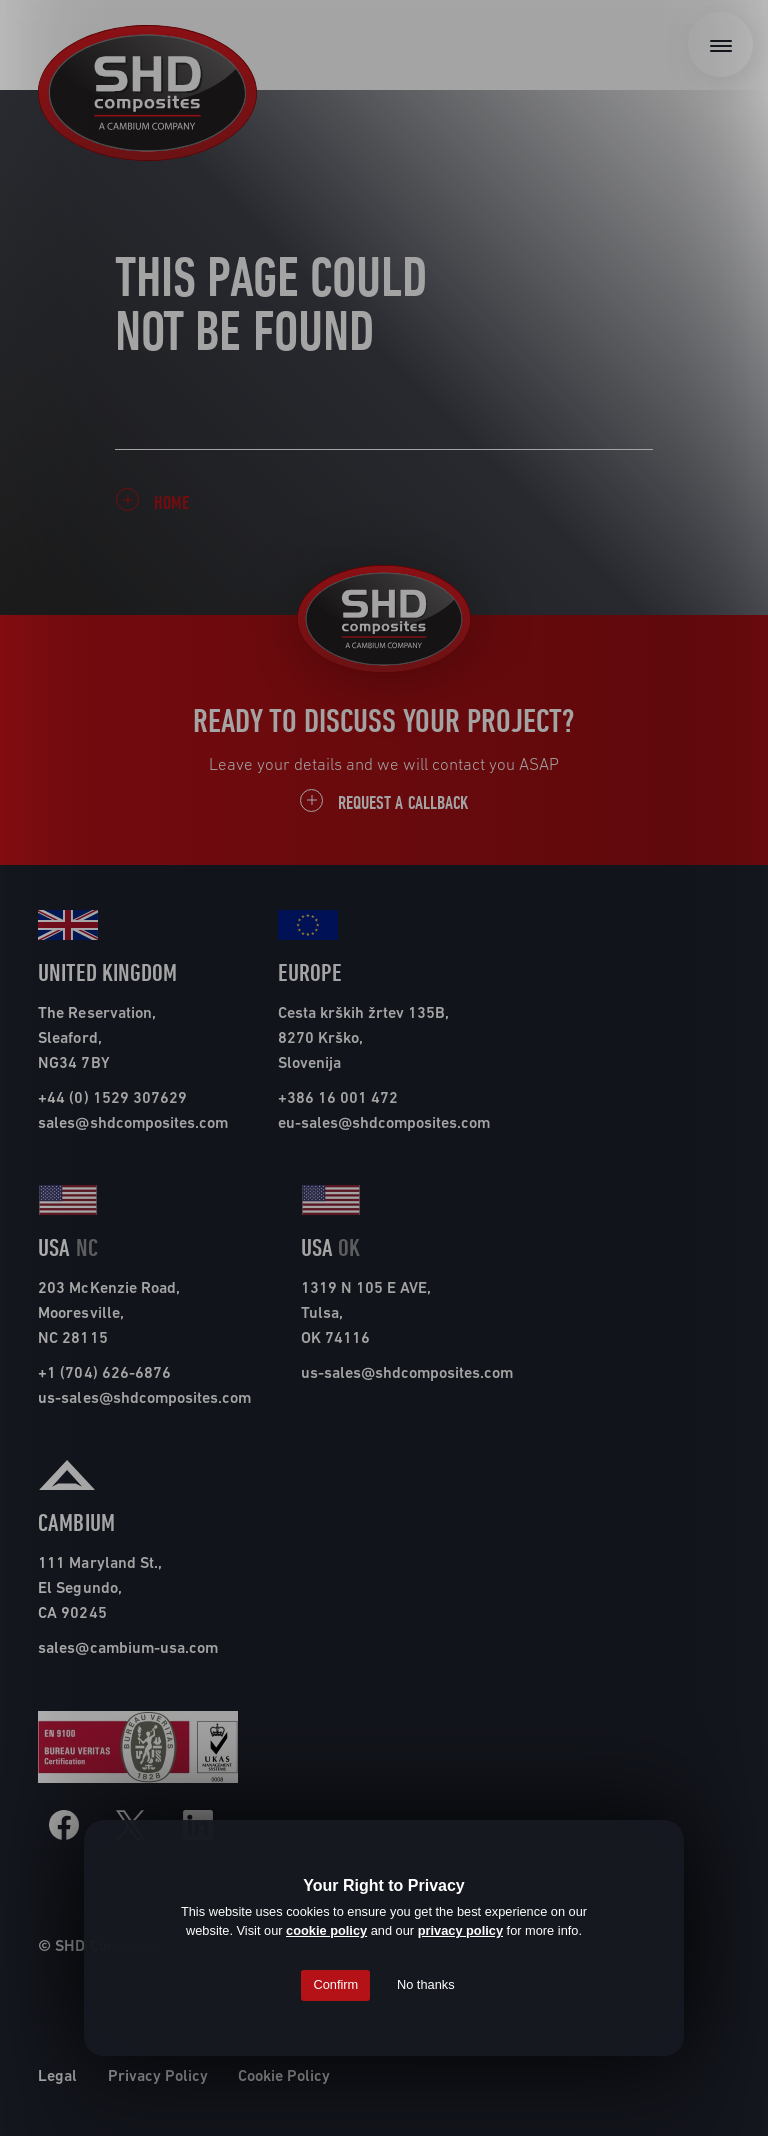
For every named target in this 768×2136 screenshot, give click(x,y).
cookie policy (326, 1930)
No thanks (426, 1984)
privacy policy (460, 1930)
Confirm (335, 1984)
